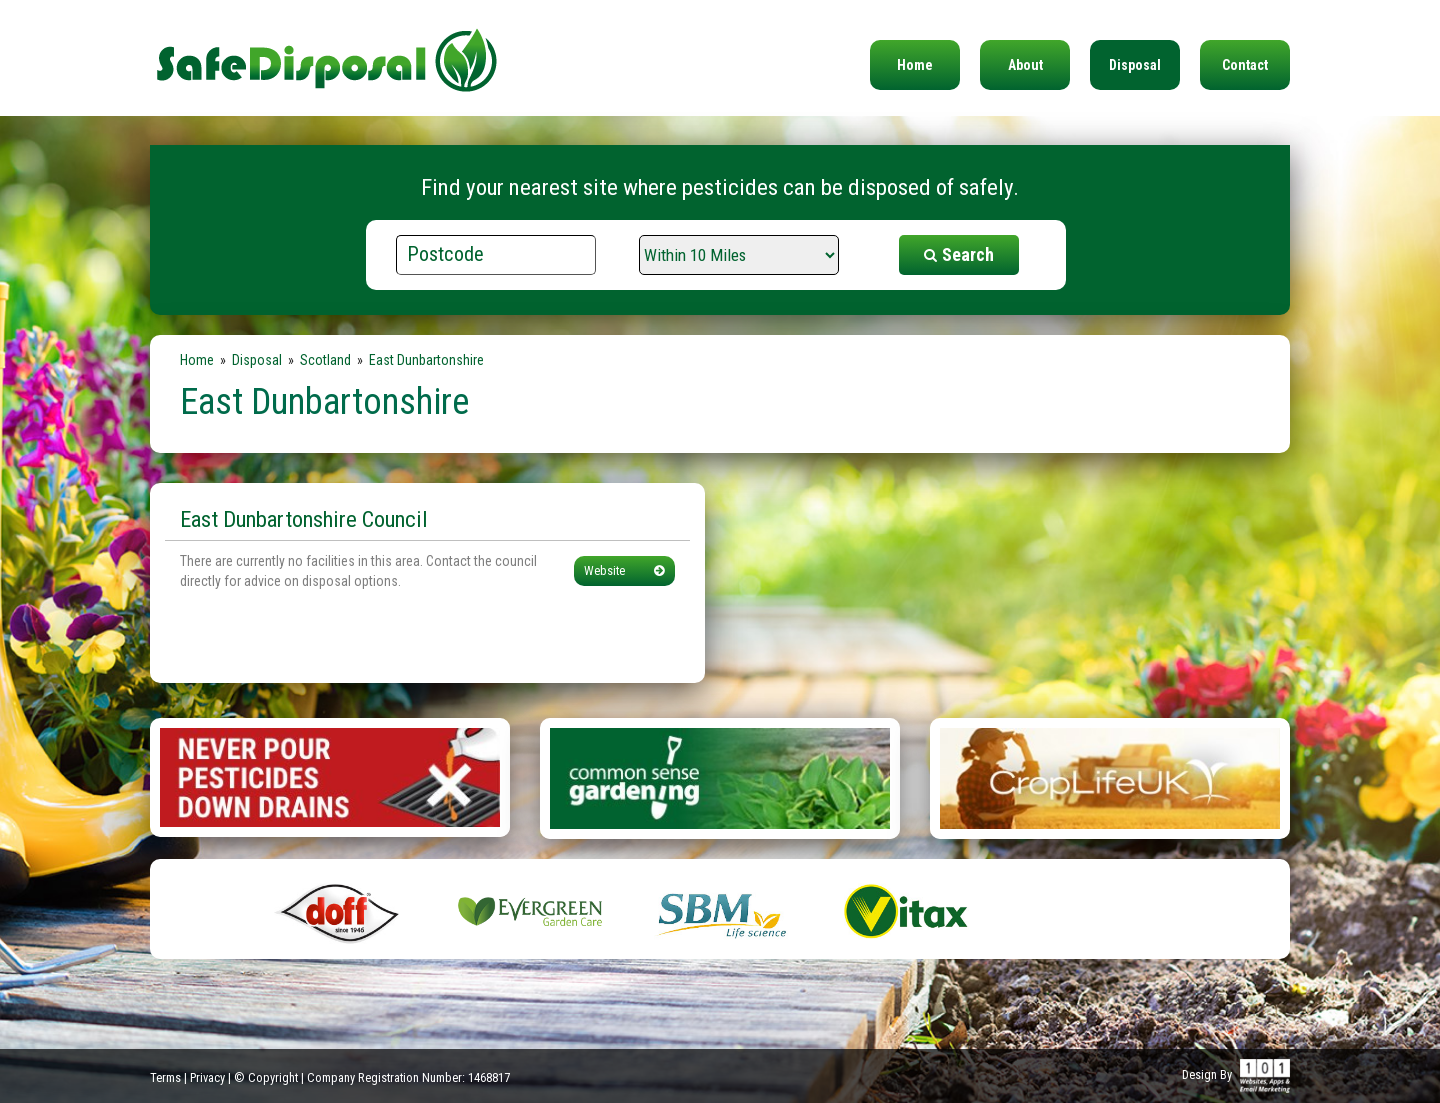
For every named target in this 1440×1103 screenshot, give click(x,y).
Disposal (1135, 65)
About (1025, 65)
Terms (165, 1077)
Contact (1245, 65)
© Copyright (266, 1077)
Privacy (207, 1077)
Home (915, 65)
